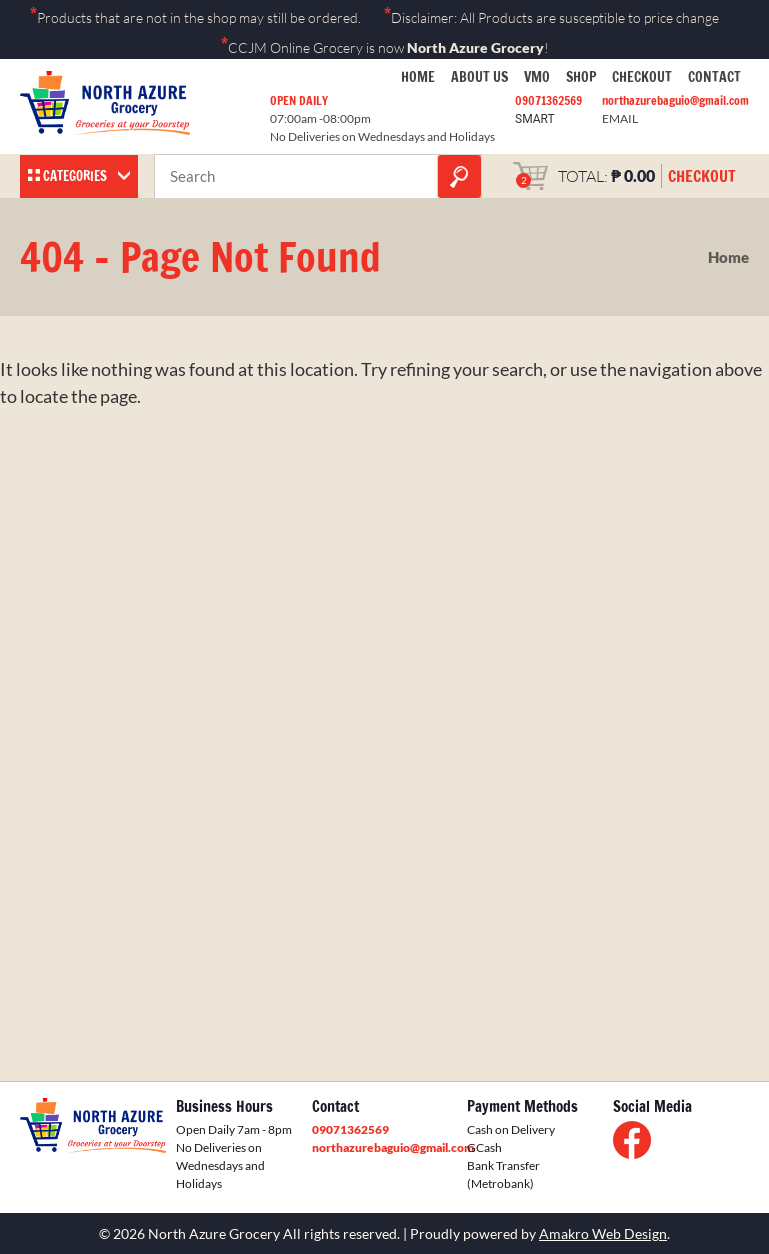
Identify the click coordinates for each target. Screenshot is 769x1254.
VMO (537, 77)
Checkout (642, 77)
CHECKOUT (702, 176)
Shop (581, 77)
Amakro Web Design (603, 1233)
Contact (714, 77)
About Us (479, 77)
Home (418, 77)
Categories (75, 176)
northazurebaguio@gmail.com (675, 100)
